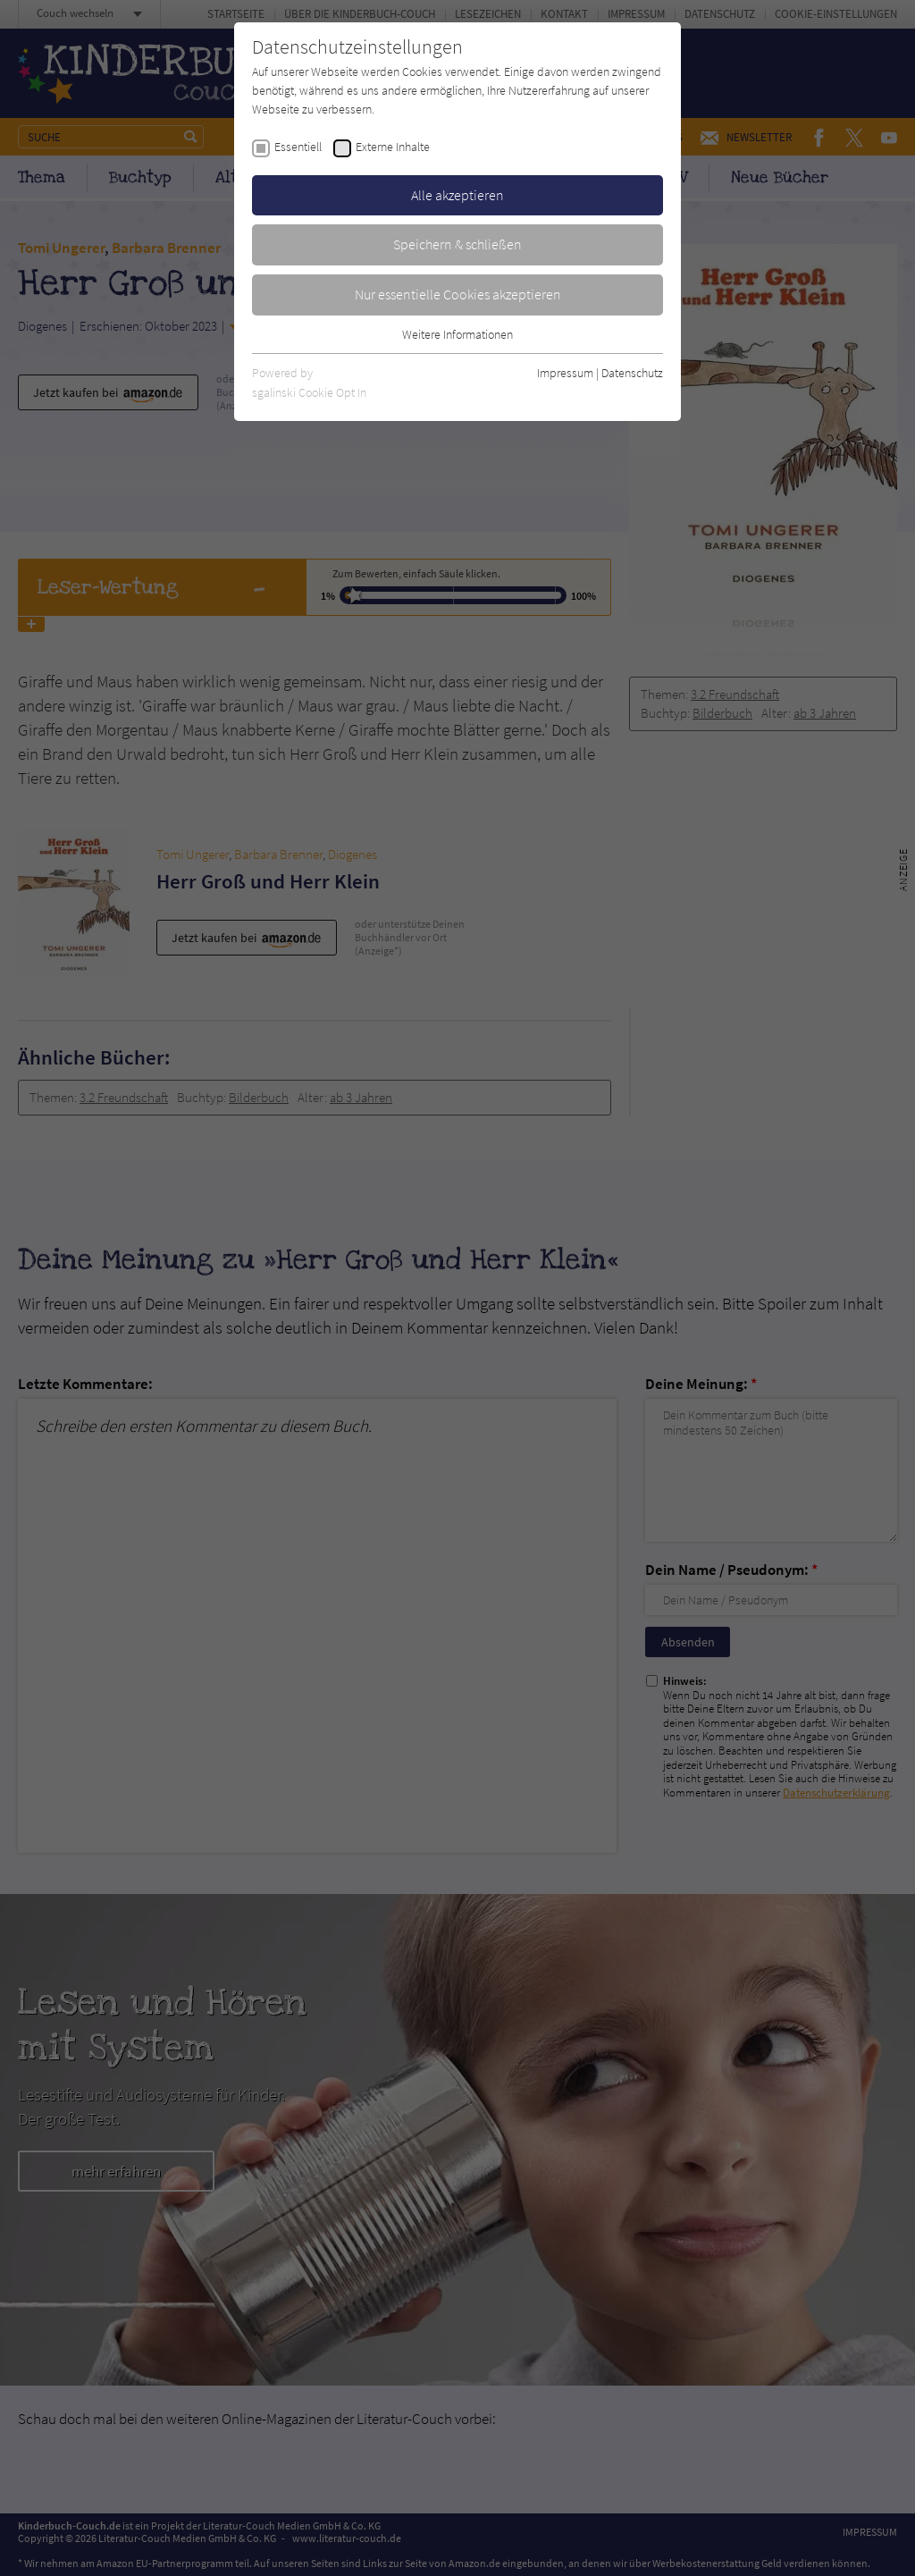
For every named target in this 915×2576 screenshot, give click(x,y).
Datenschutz (632, 373)
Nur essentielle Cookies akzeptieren (458, 294)
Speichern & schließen (457, 244)
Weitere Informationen (457, 334)
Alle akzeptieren (457, 195)
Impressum (565, 373)
